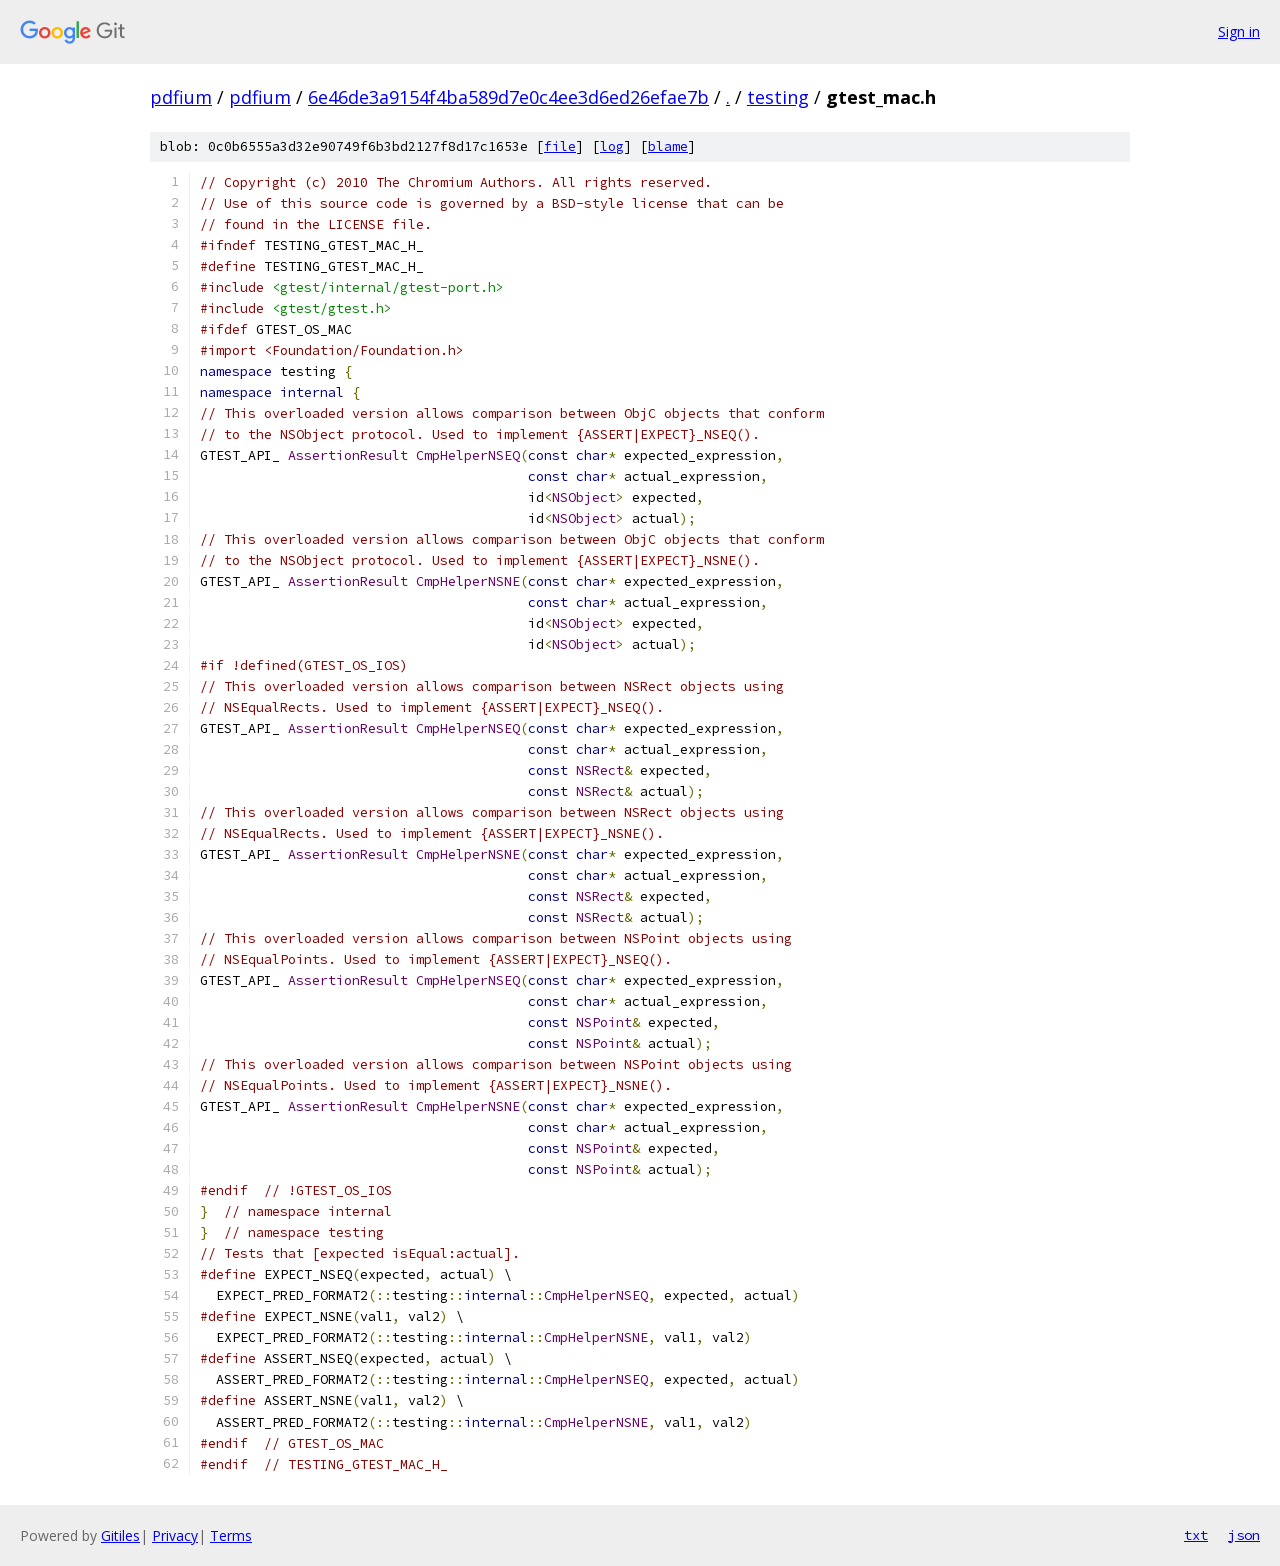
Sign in (1239, 31)
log (612, 146)
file (560, 146)
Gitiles (120, 1535)
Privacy (175, 1535)
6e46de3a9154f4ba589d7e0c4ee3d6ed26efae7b (508, 97)
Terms (231, 1535)
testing (778, 97)
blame (668, 146)
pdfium (181, 97)
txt (1196, 1535)
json (1244, 1535)
